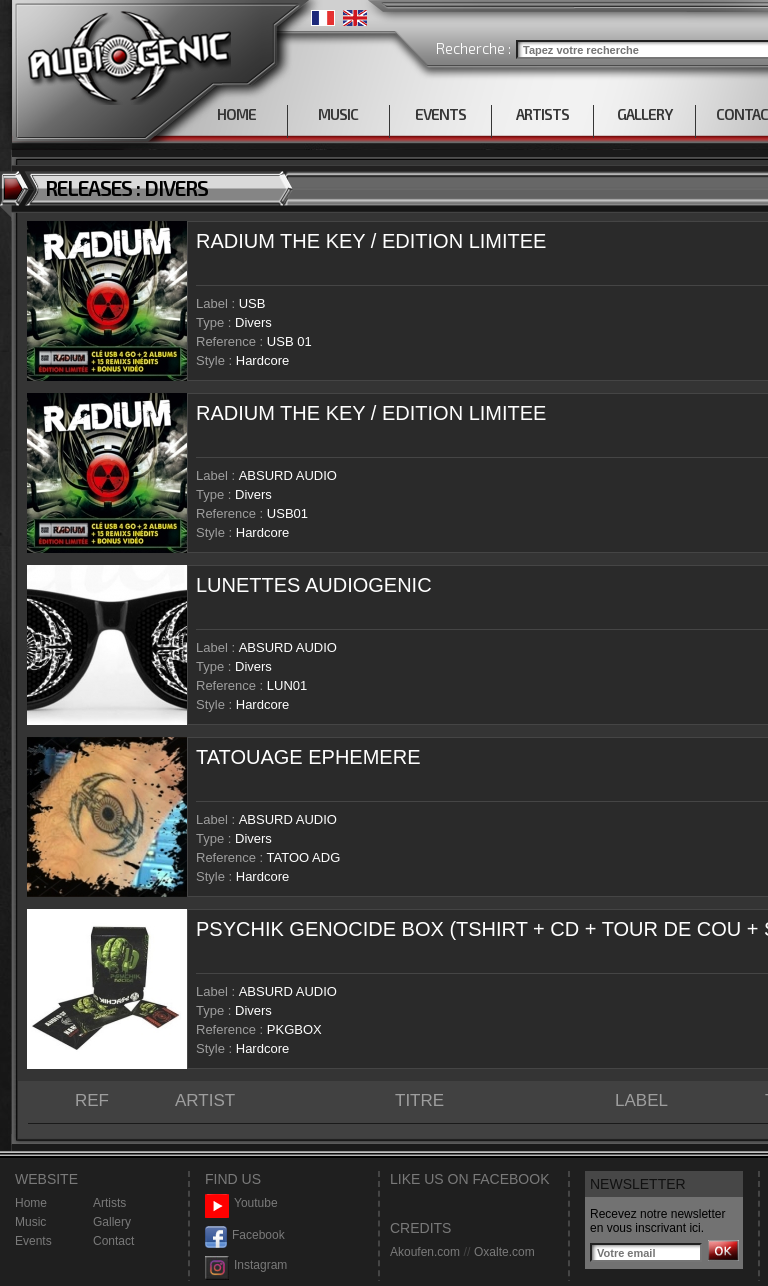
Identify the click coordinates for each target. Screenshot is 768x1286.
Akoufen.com (425, 1252)
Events (33, 1241)
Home (31, 1203)
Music (30, 1222)
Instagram (246, 1265)
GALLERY (644, 114)
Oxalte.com (504, 1252)
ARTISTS (542, 114)
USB (252, 303)
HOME (236, 114)
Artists (109, 1203)
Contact (113, 1241)
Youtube (241, 1203)
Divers (253, 322)
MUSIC (338, 114)
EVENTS (440, 114)
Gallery (112, 1222)
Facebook (245, 1235)
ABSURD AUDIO (288, 475)
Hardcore (262, 360)
